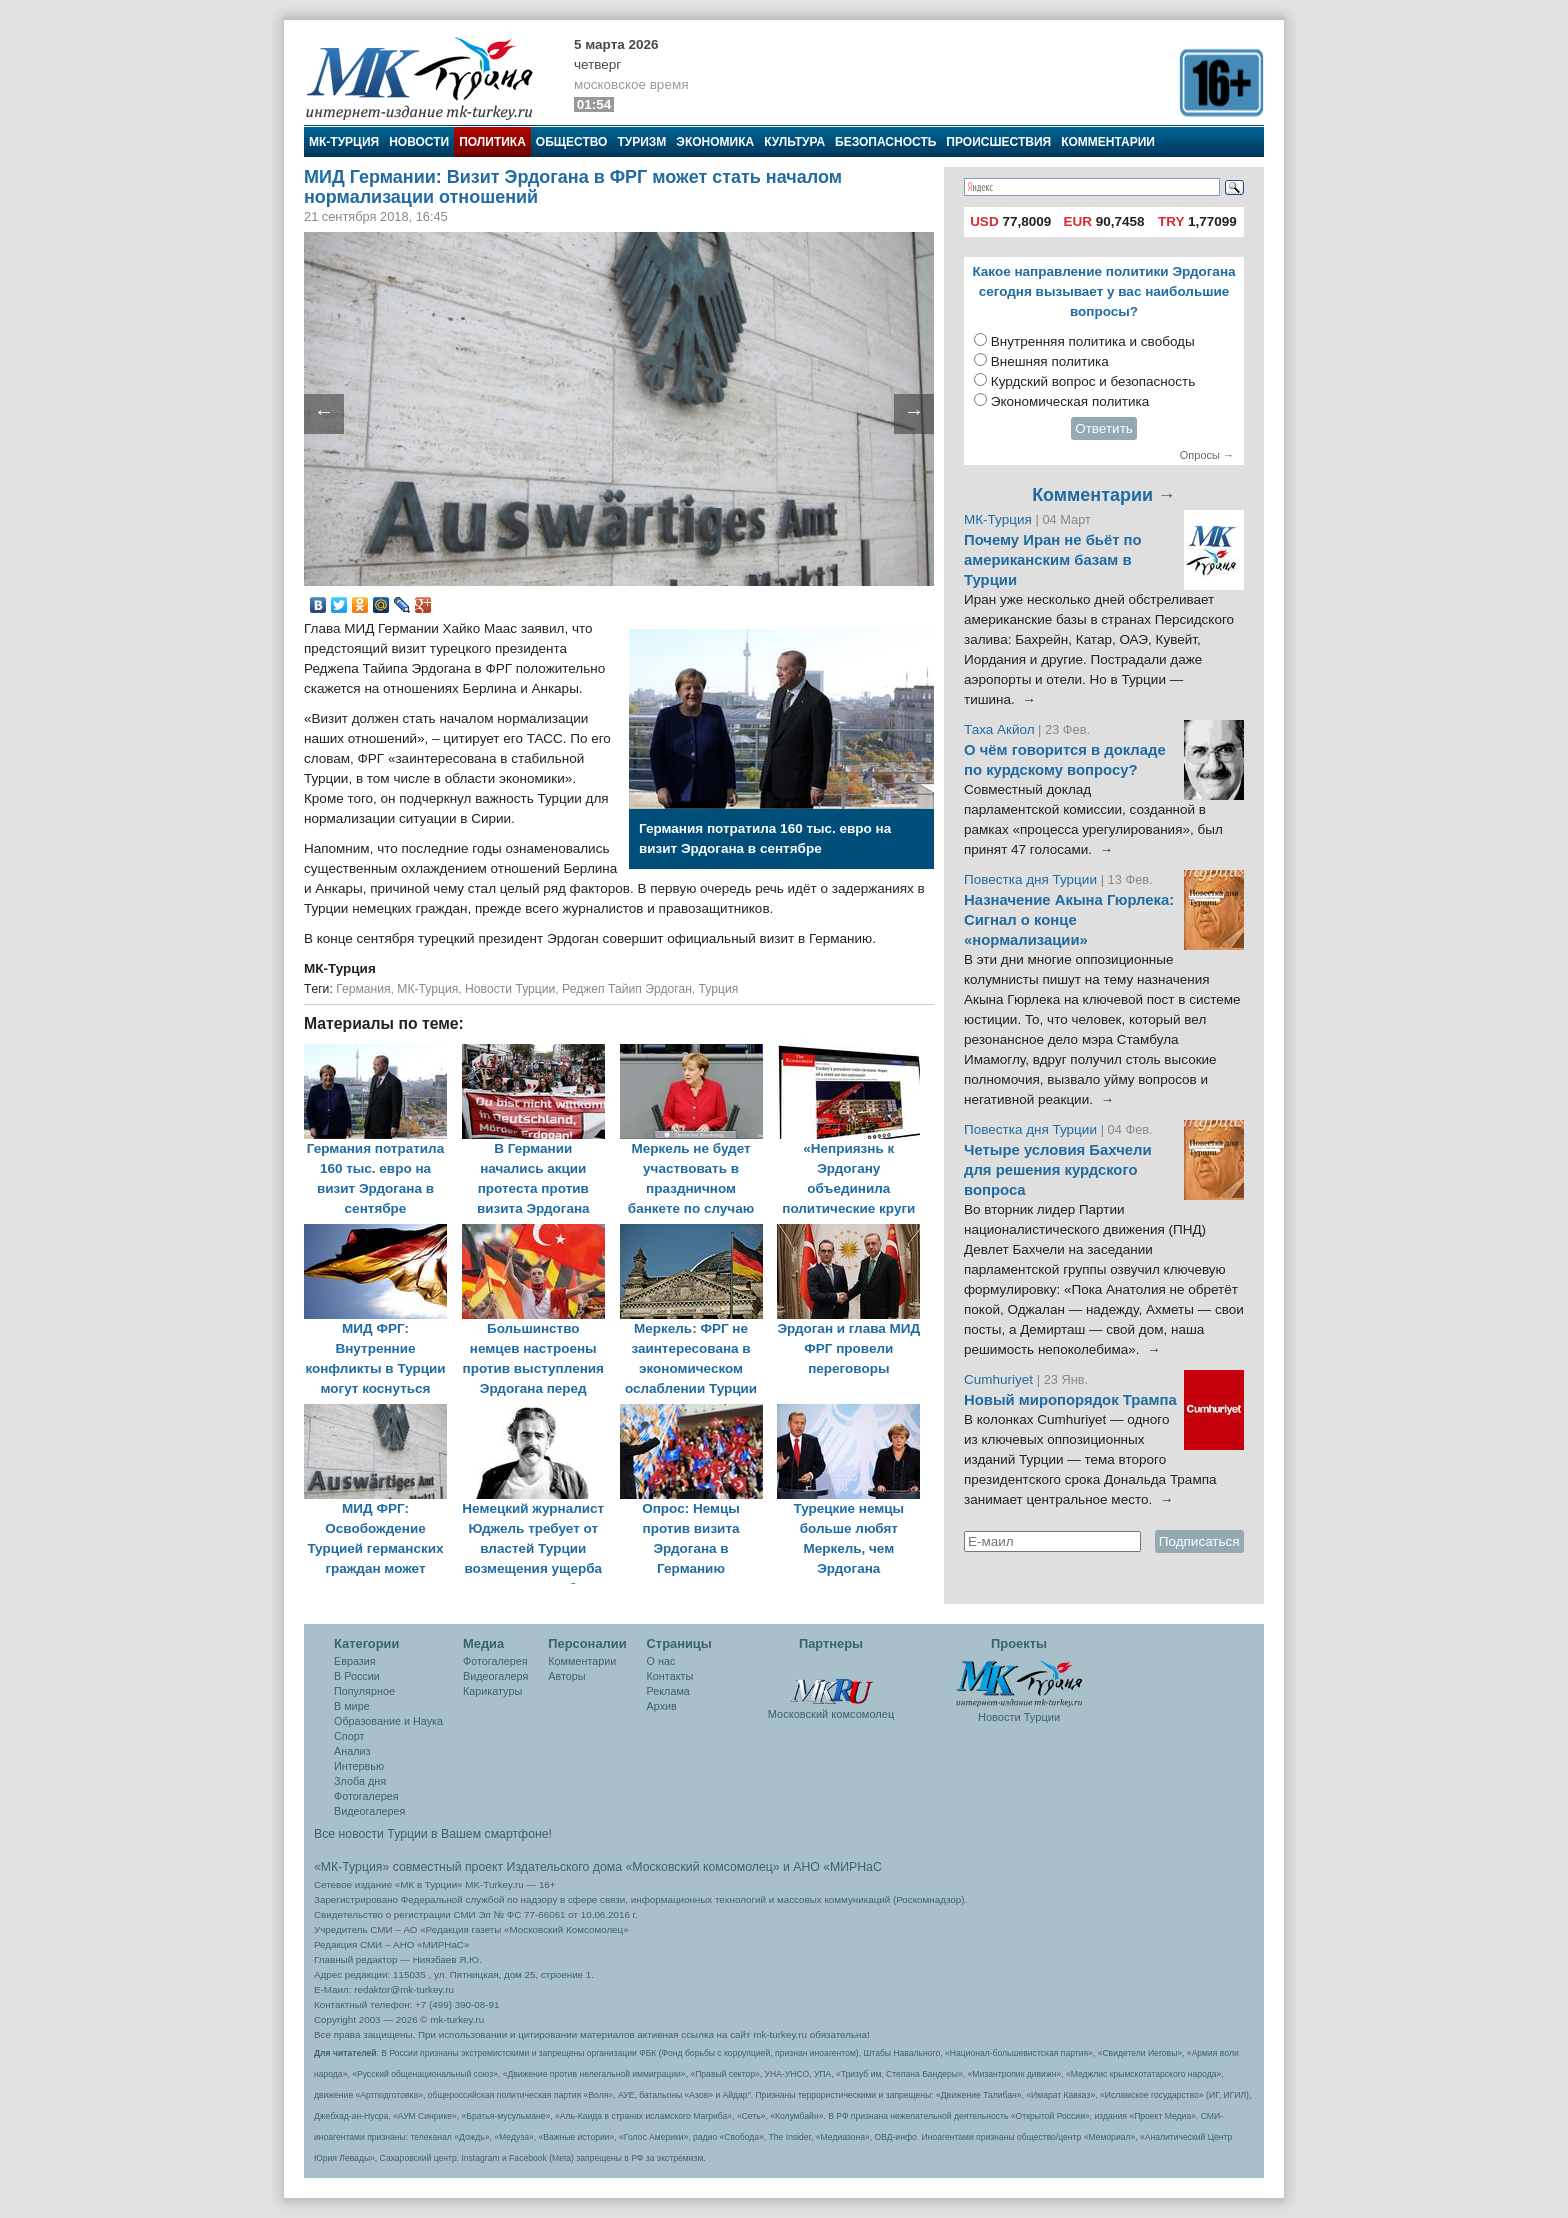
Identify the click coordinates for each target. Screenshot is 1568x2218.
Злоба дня (360, 1781)
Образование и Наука (388, 1721)
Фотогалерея (366, 1796)
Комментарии (1108, 142)
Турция (719, 989)
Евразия (355, 1661)
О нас (661, 1661)
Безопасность (885, 142)
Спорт (349, 1736)
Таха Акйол (999, 729)
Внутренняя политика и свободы (1093, 341)
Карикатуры (492, 1691)
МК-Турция (344, 142)
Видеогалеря (495, 1676)
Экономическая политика (1070, 401)
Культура (794, 142)
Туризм (641, 142)
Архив (662, 1706)
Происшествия (998, 142)
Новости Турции (510, 989)
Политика (492, 142)
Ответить (1104, 428)
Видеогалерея (369, 1811)
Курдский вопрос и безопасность (1093, 381)
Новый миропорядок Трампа (1070, 1400)
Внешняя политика (1050, 361)
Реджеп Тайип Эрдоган (627, 989)
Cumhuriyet (1000, 1379)
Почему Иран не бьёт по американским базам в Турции (1053, 560)
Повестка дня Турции (1032, 879)
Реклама (668, 1691)
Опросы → (1207, 455)
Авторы (566, 1676)
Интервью (359, 1766)
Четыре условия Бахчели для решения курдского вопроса (1058, 1170)
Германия (363, 989)
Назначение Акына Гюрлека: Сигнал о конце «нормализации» (1069, 920)
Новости (419, 142)
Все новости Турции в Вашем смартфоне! (433, 1834)
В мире (352, 1706)
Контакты (670, 1676)
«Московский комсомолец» (702, 1867)
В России (357, 1676)
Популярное (364, 1691)
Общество (572, 142)
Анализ (352, 1751)
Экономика (715, 142)
